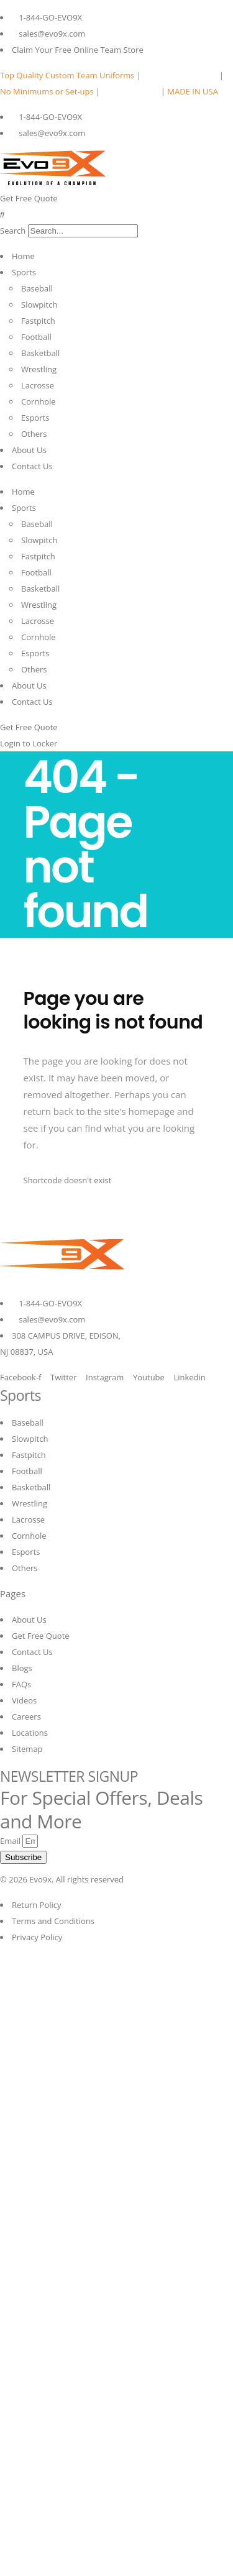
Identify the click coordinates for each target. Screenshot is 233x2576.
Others (34, 433)
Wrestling (39, 369)
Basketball (40, 353)
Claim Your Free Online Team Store (78, 49)
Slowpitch (39, 304)
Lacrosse (37, 385)
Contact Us (32, 466)
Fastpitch (38, 320)
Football (36, 336)
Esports (35, 417)
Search (12, 230)
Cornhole (38, 401)
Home (23, 256)
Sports (24, 272)
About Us (29, 450)
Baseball (37, 288)
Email (11, 1840)
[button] (116, 214)
